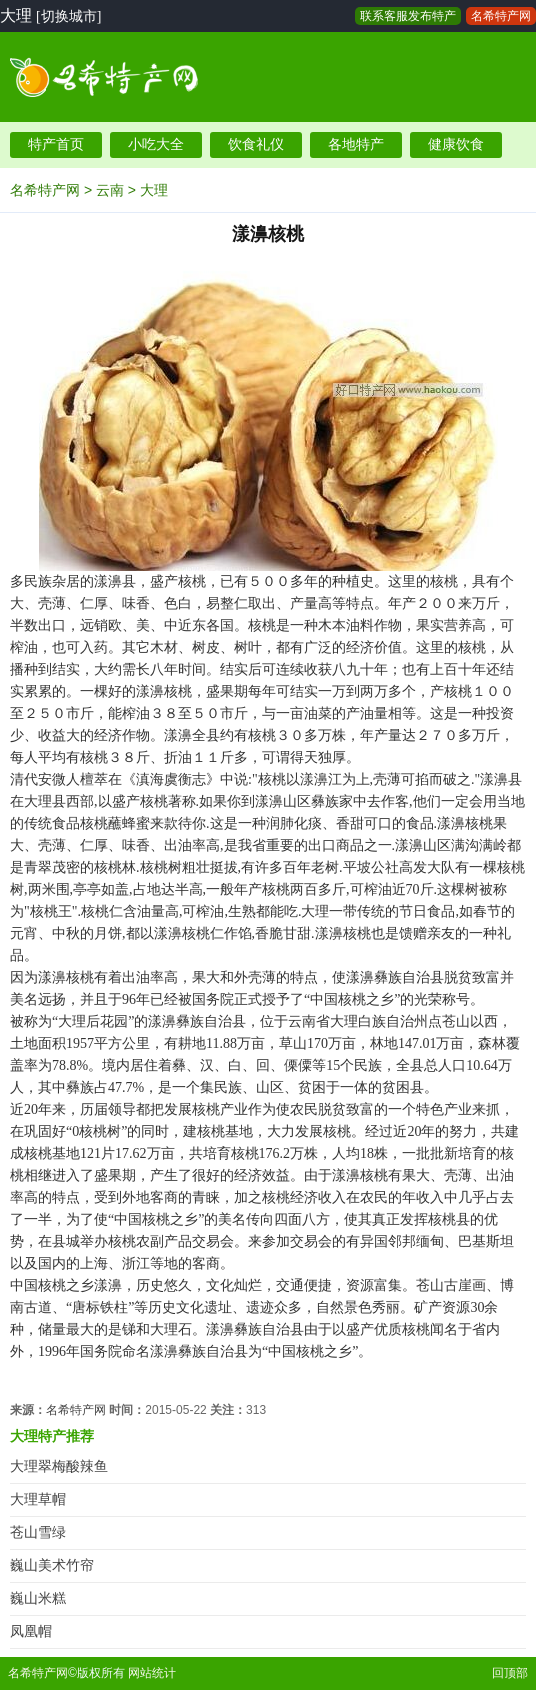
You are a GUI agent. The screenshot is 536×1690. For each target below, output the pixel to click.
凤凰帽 (31, 1631)
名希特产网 (501, 16)
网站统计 (152, 1673)
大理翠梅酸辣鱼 (59, 1466)
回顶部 (510, 1673)
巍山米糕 (38, 1598)
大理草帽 (38, 1499)
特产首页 (56, 144)
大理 (154, 190)
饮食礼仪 (256, 144)
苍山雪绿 (38, 1532)
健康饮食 (456, 144)
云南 (110, 190)
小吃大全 (156, 144)
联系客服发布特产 (408, 16)
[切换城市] (68, 16)
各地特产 (356, 144)
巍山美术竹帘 (52, 1565)
